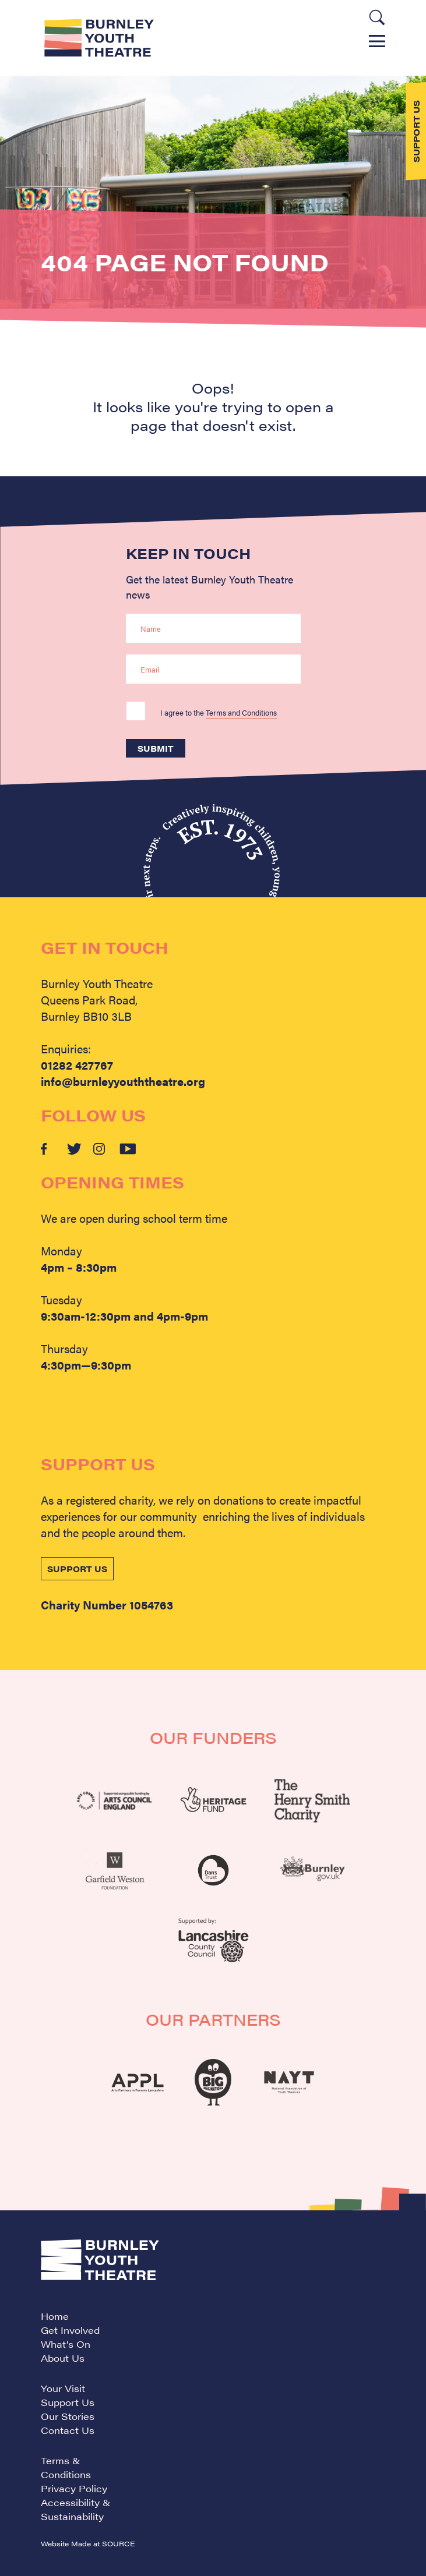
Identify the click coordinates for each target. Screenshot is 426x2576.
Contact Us (67, 2430)
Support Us (67, 2402)
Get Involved (70, 2330)
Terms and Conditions (241, 712)
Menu (377, 41)
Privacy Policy (74, 2488)
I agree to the (218, 712)
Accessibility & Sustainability (76, 2509)
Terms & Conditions (66, 2467)
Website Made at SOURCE (88, 2543)
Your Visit (63, 2388)
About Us (63, 2358)
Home (55, 2316)
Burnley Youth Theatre (99, 38)
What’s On (65, 2344)
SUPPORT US (77, 1568)
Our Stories (67, 2416)
